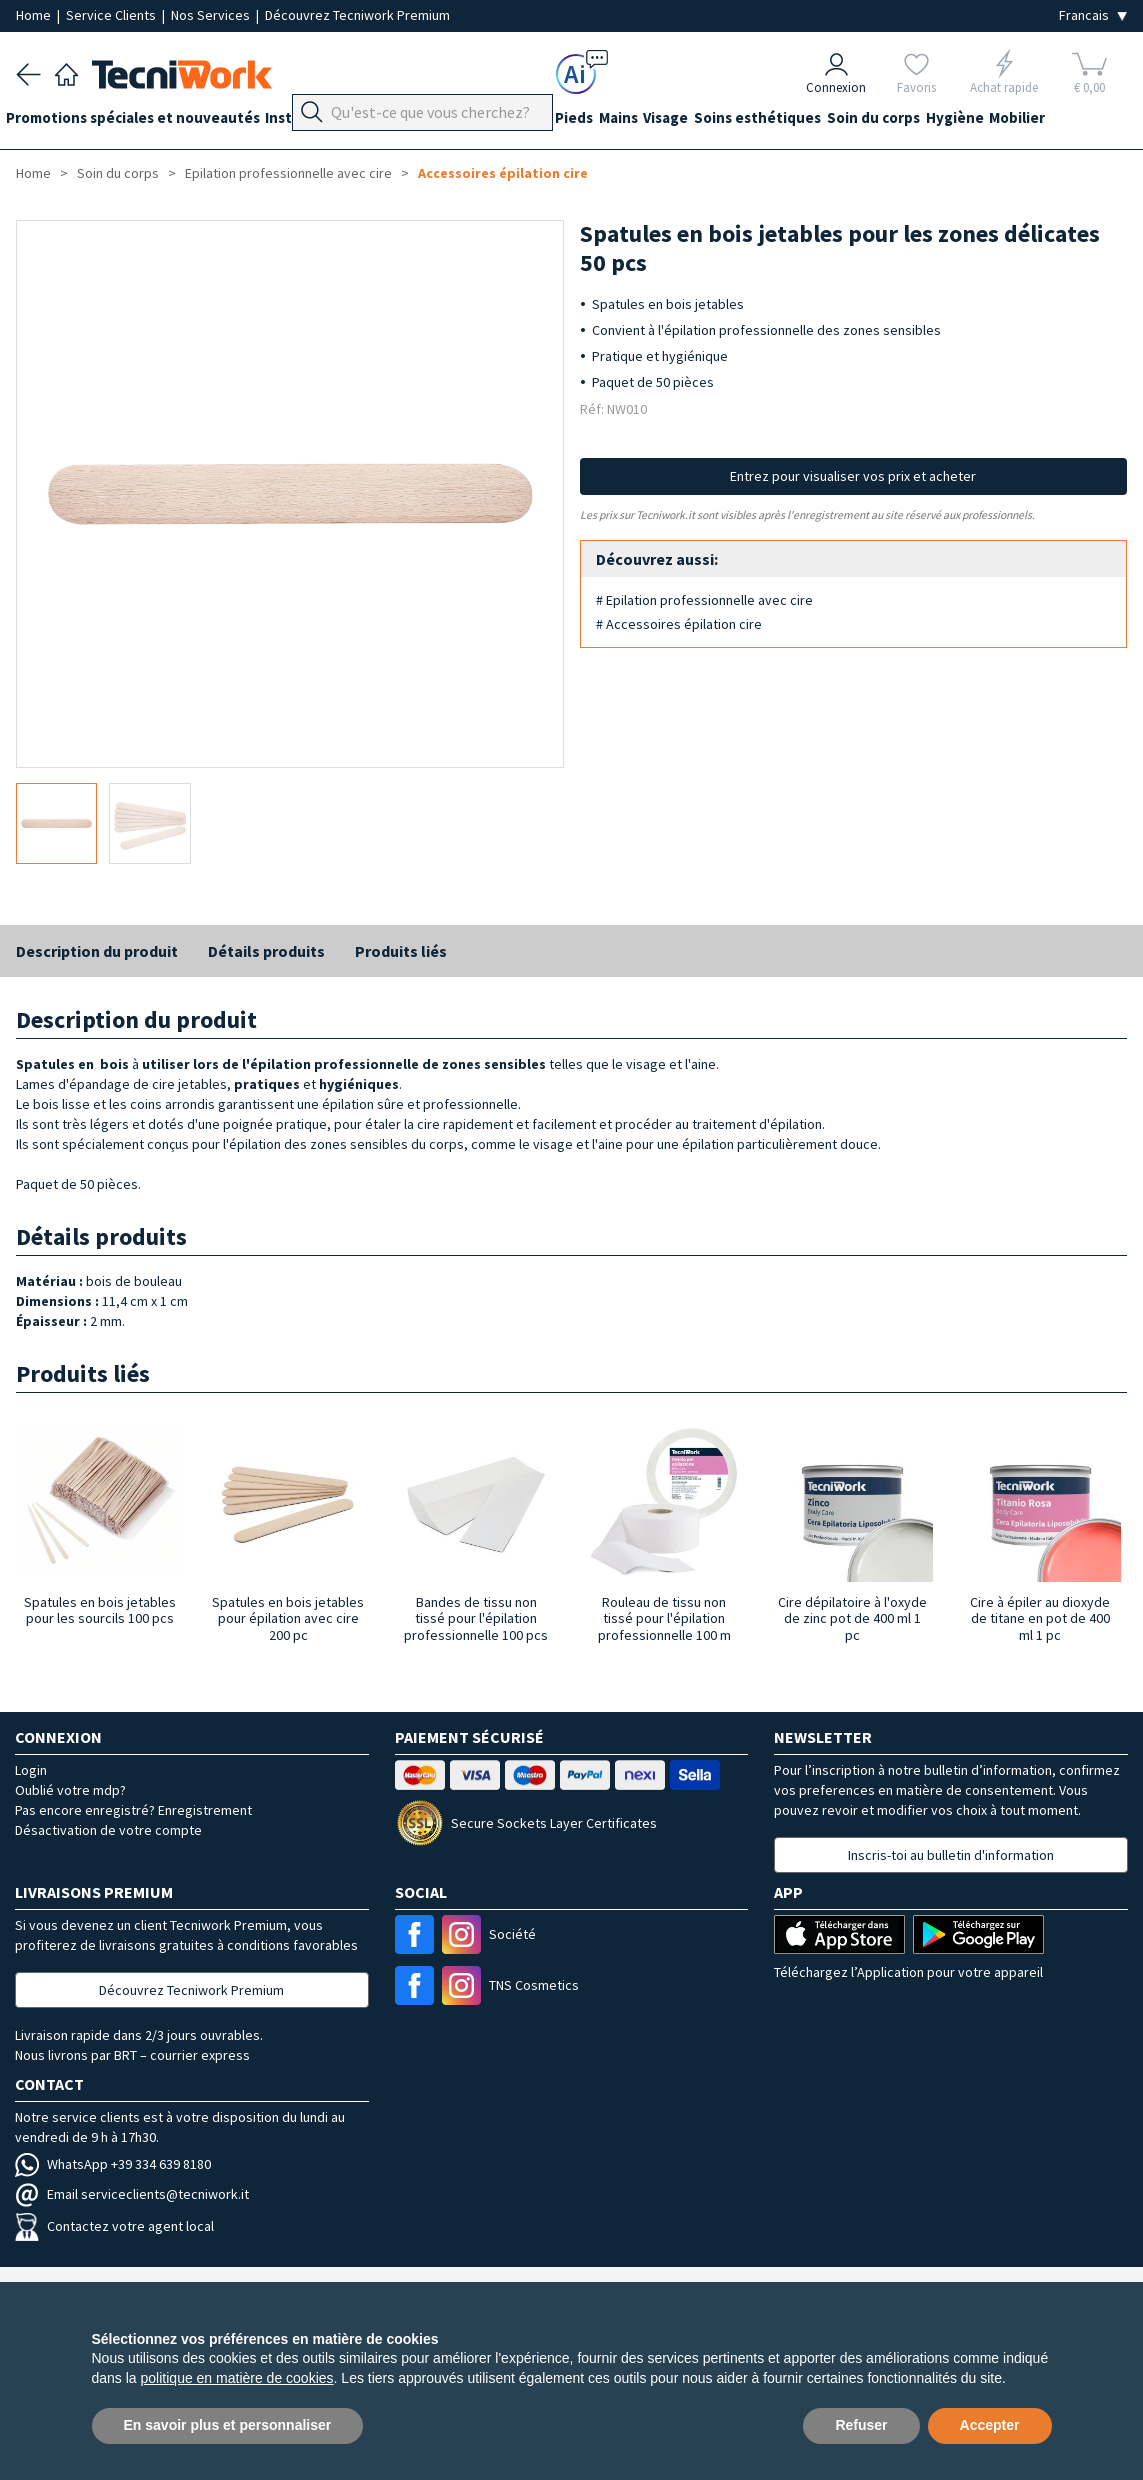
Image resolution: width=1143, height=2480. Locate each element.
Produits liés (401, 951)
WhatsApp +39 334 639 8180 (113, 2164)
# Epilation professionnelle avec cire (704, 600)
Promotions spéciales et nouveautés (143, 121)
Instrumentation (344, 121)
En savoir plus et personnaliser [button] (228, 2425)
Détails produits (266, 951)
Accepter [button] (990, 2425)
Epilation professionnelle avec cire (288, 173)
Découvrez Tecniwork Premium (357, 15)
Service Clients (112, 15)
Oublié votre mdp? (70, 1790)
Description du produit (97, 951)
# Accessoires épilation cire (679, 624)
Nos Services (212, 15)
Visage (727, 121)
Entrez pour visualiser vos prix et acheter (853, 476)
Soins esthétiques (829, 121)
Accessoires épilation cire (503, 173)
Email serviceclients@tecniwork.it (132, 2194)
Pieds (615, 121)
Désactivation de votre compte (108, 1830)
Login (31, 1770)
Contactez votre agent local (114, 2226)
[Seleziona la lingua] (1093, 15)
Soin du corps (955, 121)
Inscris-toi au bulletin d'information (951, 1855)
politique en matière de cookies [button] (237, 2378)
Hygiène (1047, 121)
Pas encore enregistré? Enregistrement (133, 1810)
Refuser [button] (861, 2425)
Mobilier (44, 157)
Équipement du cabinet (499, 121)
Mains (669, 121)
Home (35, 15)
